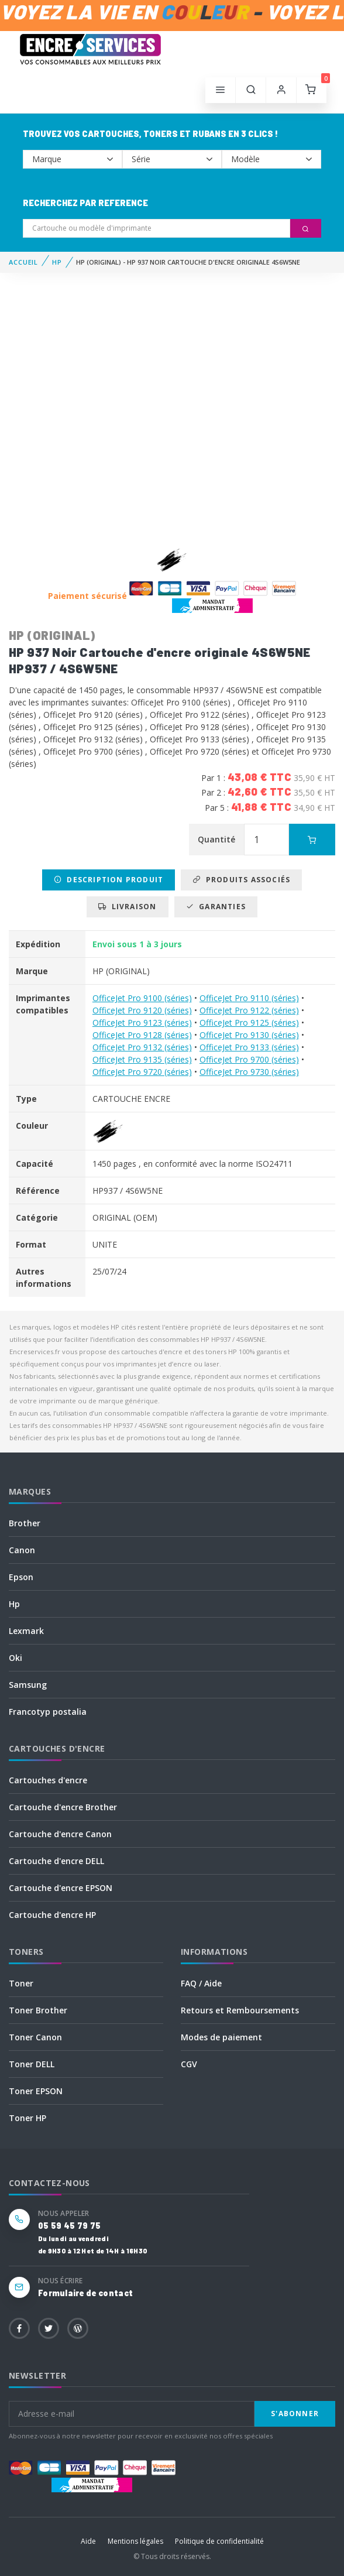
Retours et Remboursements (240, 2010)
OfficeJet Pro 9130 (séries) (249, 1034)
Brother (24, 1523)
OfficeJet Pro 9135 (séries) (142, 1059)
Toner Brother (38, 2010)
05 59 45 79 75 (69, 2226)
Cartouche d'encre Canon (60, 1833)
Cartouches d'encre (48, 1780)
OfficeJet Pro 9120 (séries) (142, 1010)
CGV (189, 2064)
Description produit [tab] (108, 880)
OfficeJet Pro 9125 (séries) (249, 1022)
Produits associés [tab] (241, 880)
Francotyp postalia (48, 1711)
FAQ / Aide (201, 1983)
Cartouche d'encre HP (52, 1914)
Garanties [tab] (216, 907)
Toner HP (27, 2117)
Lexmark (26, 1630)
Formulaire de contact (85, 2293)
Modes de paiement (221, 2037)
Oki (15, 1657)
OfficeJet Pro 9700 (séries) (249, 1059)
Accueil (23, 262)
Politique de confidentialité (219, 2541)
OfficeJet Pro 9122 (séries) (249, 1010)
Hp (14, 1603)
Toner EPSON (36, 2091)
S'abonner (295, 2414)
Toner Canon (35, 2037)
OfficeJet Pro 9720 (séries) (142, 1071)
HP (57, 262)
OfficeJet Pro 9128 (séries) (142, 1034)
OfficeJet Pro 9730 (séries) (249, 1071)
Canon (22, 1550)
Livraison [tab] (127, 907)
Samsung (28, 1684)
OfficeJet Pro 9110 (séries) (249, 997)
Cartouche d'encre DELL (56, 1860)
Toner (21, 1983)
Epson (21, 1576)
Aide (88, 2541)
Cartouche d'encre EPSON (60, 1887)
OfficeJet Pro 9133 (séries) (249, 1047)
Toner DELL (31, 2064)
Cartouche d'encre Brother (63, 1807)
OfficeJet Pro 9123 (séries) (142, 1022)
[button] (251, 90)
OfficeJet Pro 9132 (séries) (142, 1047)
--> (72, 159)
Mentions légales (135, 2541)
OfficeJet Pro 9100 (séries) (142, 997)
